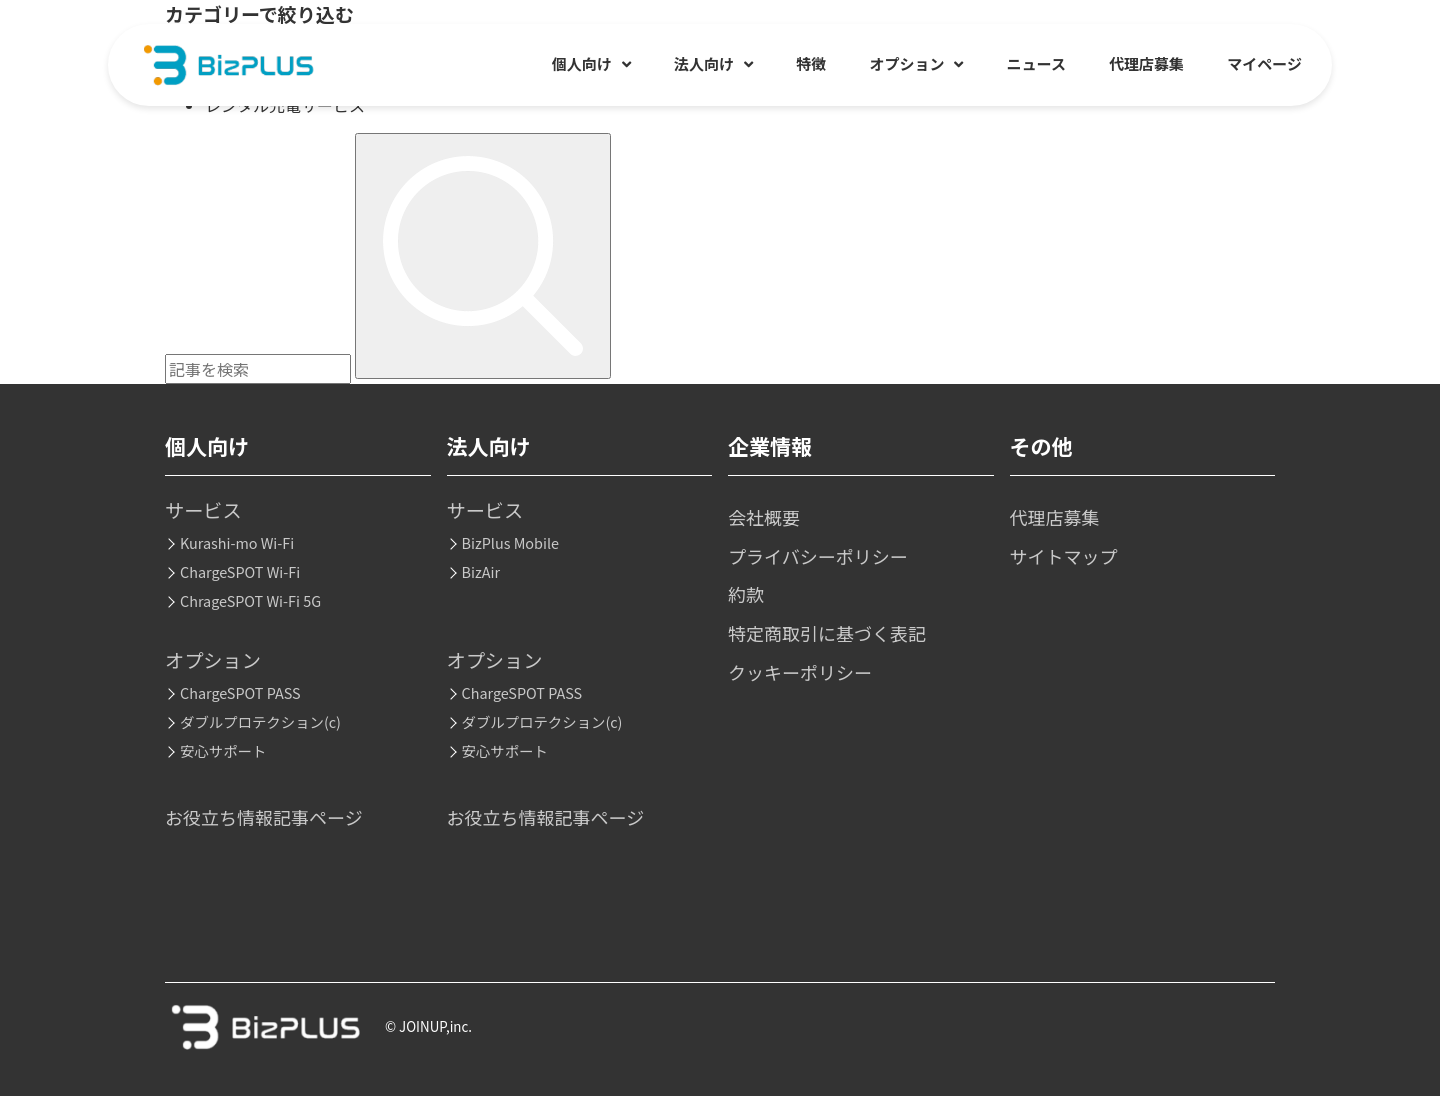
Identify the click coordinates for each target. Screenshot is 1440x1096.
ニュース (1036, 63)
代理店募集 (1146, 63)
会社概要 (764, 517)
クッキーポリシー (800, 672)
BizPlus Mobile (510, 542)
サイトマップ (1064, 556)
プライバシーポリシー (818, 556)
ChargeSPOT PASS (240, 692)
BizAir (481, 571)
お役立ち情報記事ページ (264, 817)
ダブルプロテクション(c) (260, 721)
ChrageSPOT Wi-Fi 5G (250, 600)
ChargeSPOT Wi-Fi (240, 571)
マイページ (1264, 63)
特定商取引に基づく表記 (827, 633)
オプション (916, 63)
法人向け (713, 63)
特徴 (811, 63)
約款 (746, 594)
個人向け (591, 63)
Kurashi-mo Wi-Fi (237, 542)
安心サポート (223, 750)
